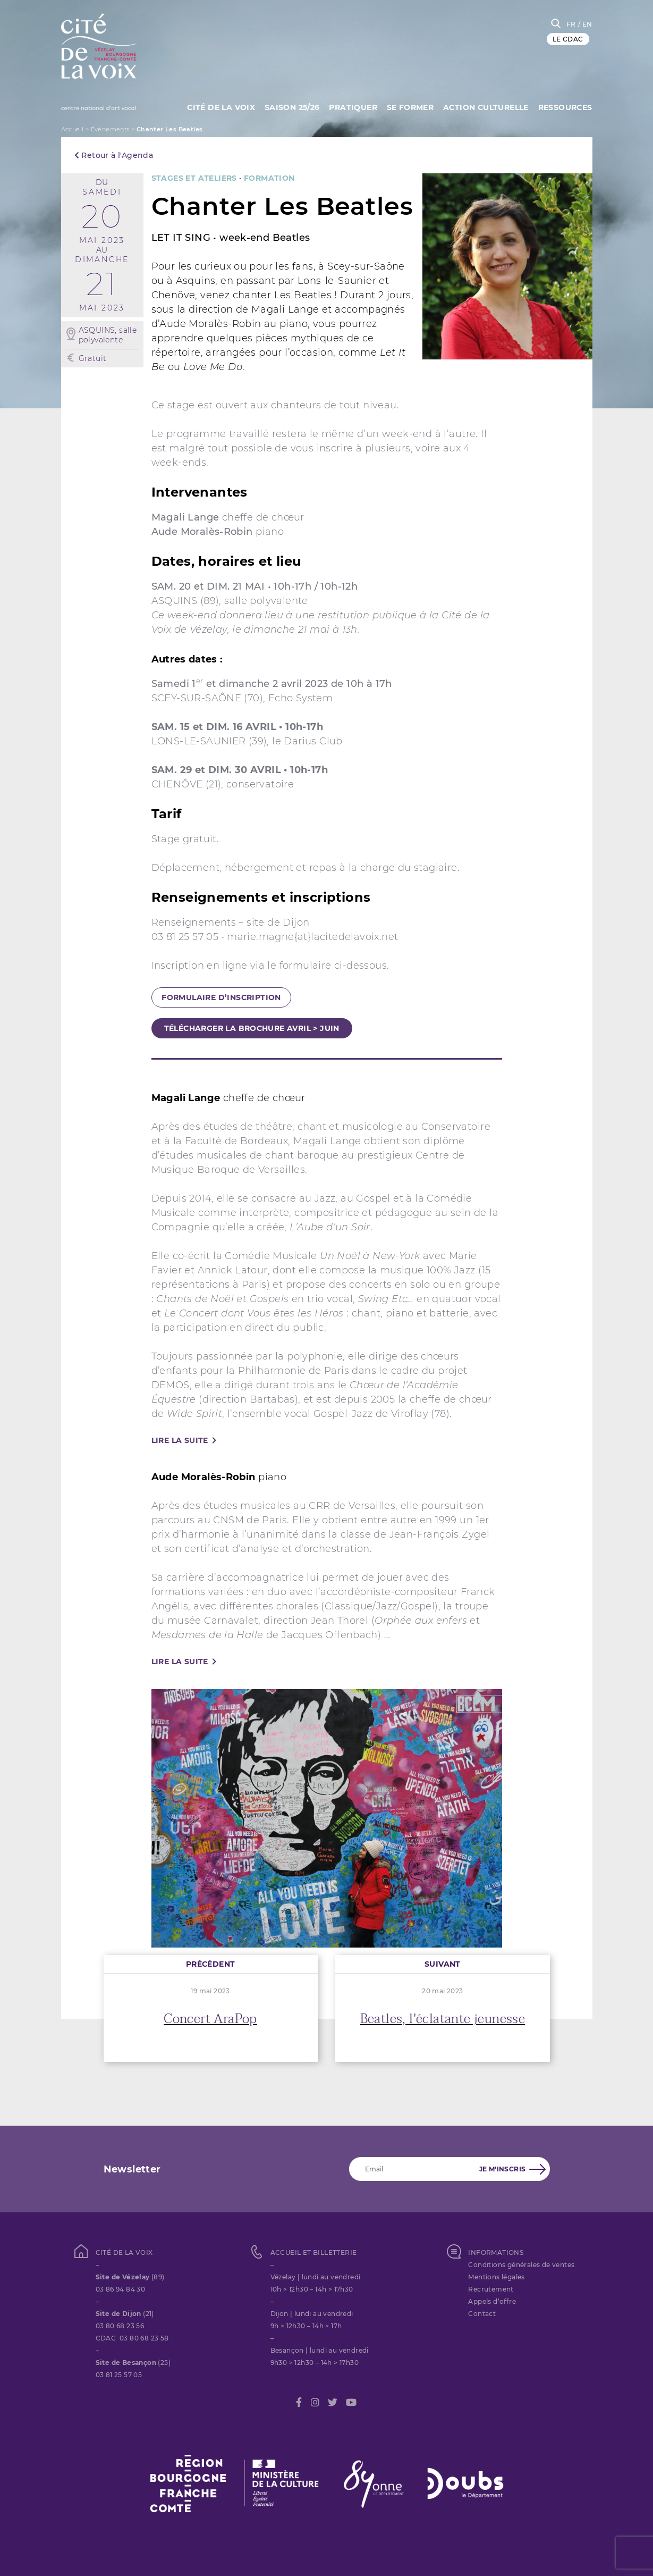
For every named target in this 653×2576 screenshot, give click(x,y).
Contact (482, 2314)
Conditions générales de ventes (521, 2265)
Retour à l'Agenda (114, 155)
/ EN (585, 24)
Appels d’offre (492, 2301)
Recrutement (490, 2289)
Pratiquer (350, 106)
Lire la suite (179, 1440)
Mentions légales (496, 2277)
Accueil (72, 129)
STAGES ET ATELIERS (194, 178)
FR (571, 24)
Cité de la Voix (217, 106)
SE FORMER (408, 106)
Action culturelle (485, 106)
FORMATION (269, 178)
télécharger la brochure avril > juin (252, 1028)
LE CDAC (568, 39)
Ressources (565, 106)
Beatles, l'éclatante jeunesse (442, 2019)
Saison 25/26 (288, 106)
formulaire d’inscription (221, 997)
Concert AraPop (210, 2019)
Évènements (110, 129)
